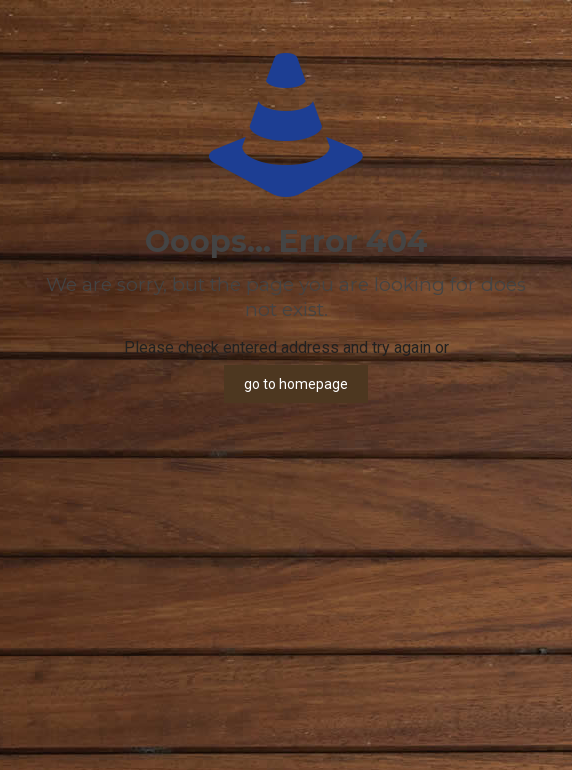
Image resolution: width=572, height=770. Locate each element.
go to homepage (296, 384)
